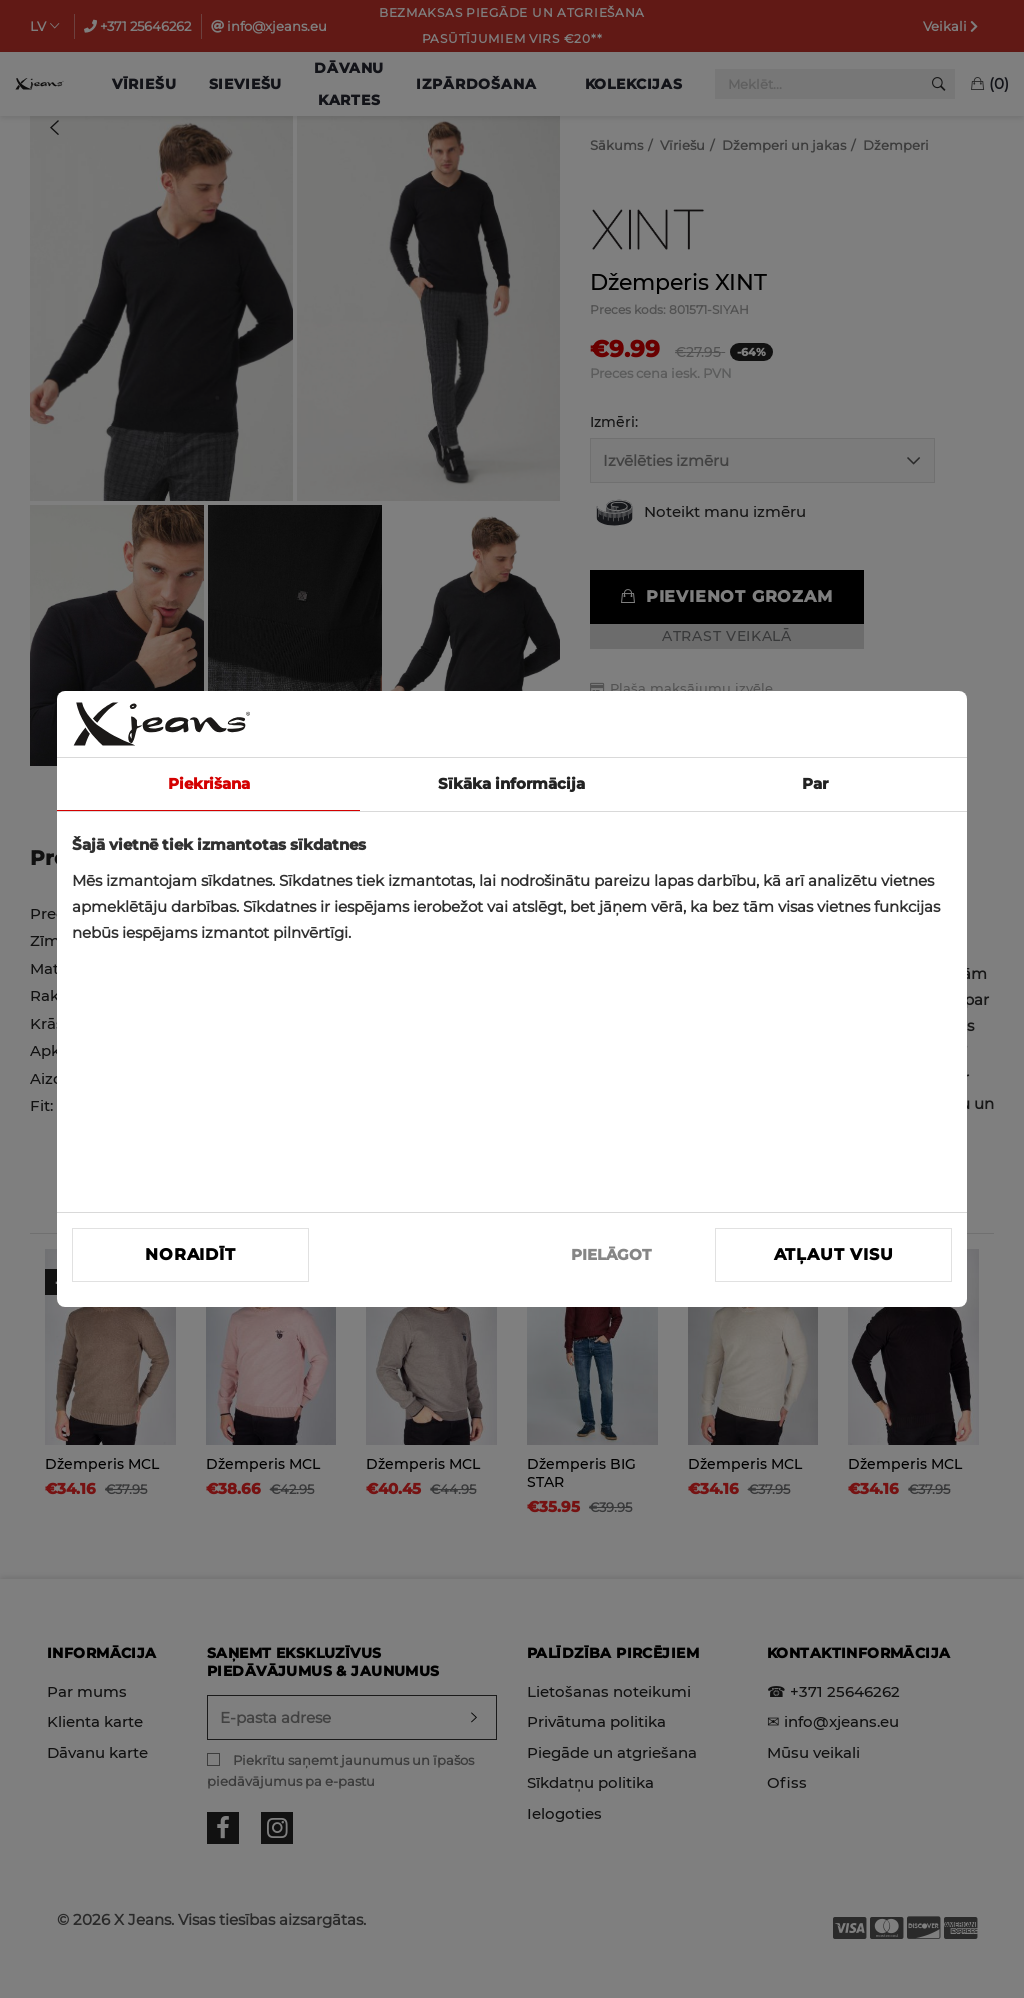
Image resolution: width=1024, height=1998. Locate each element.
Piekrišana (209, 783)
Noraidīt (190, 1254)
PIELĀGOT (611, 1254)
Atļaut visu (834, 1254)
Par (815, 783)
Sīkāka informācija (511, 783)
